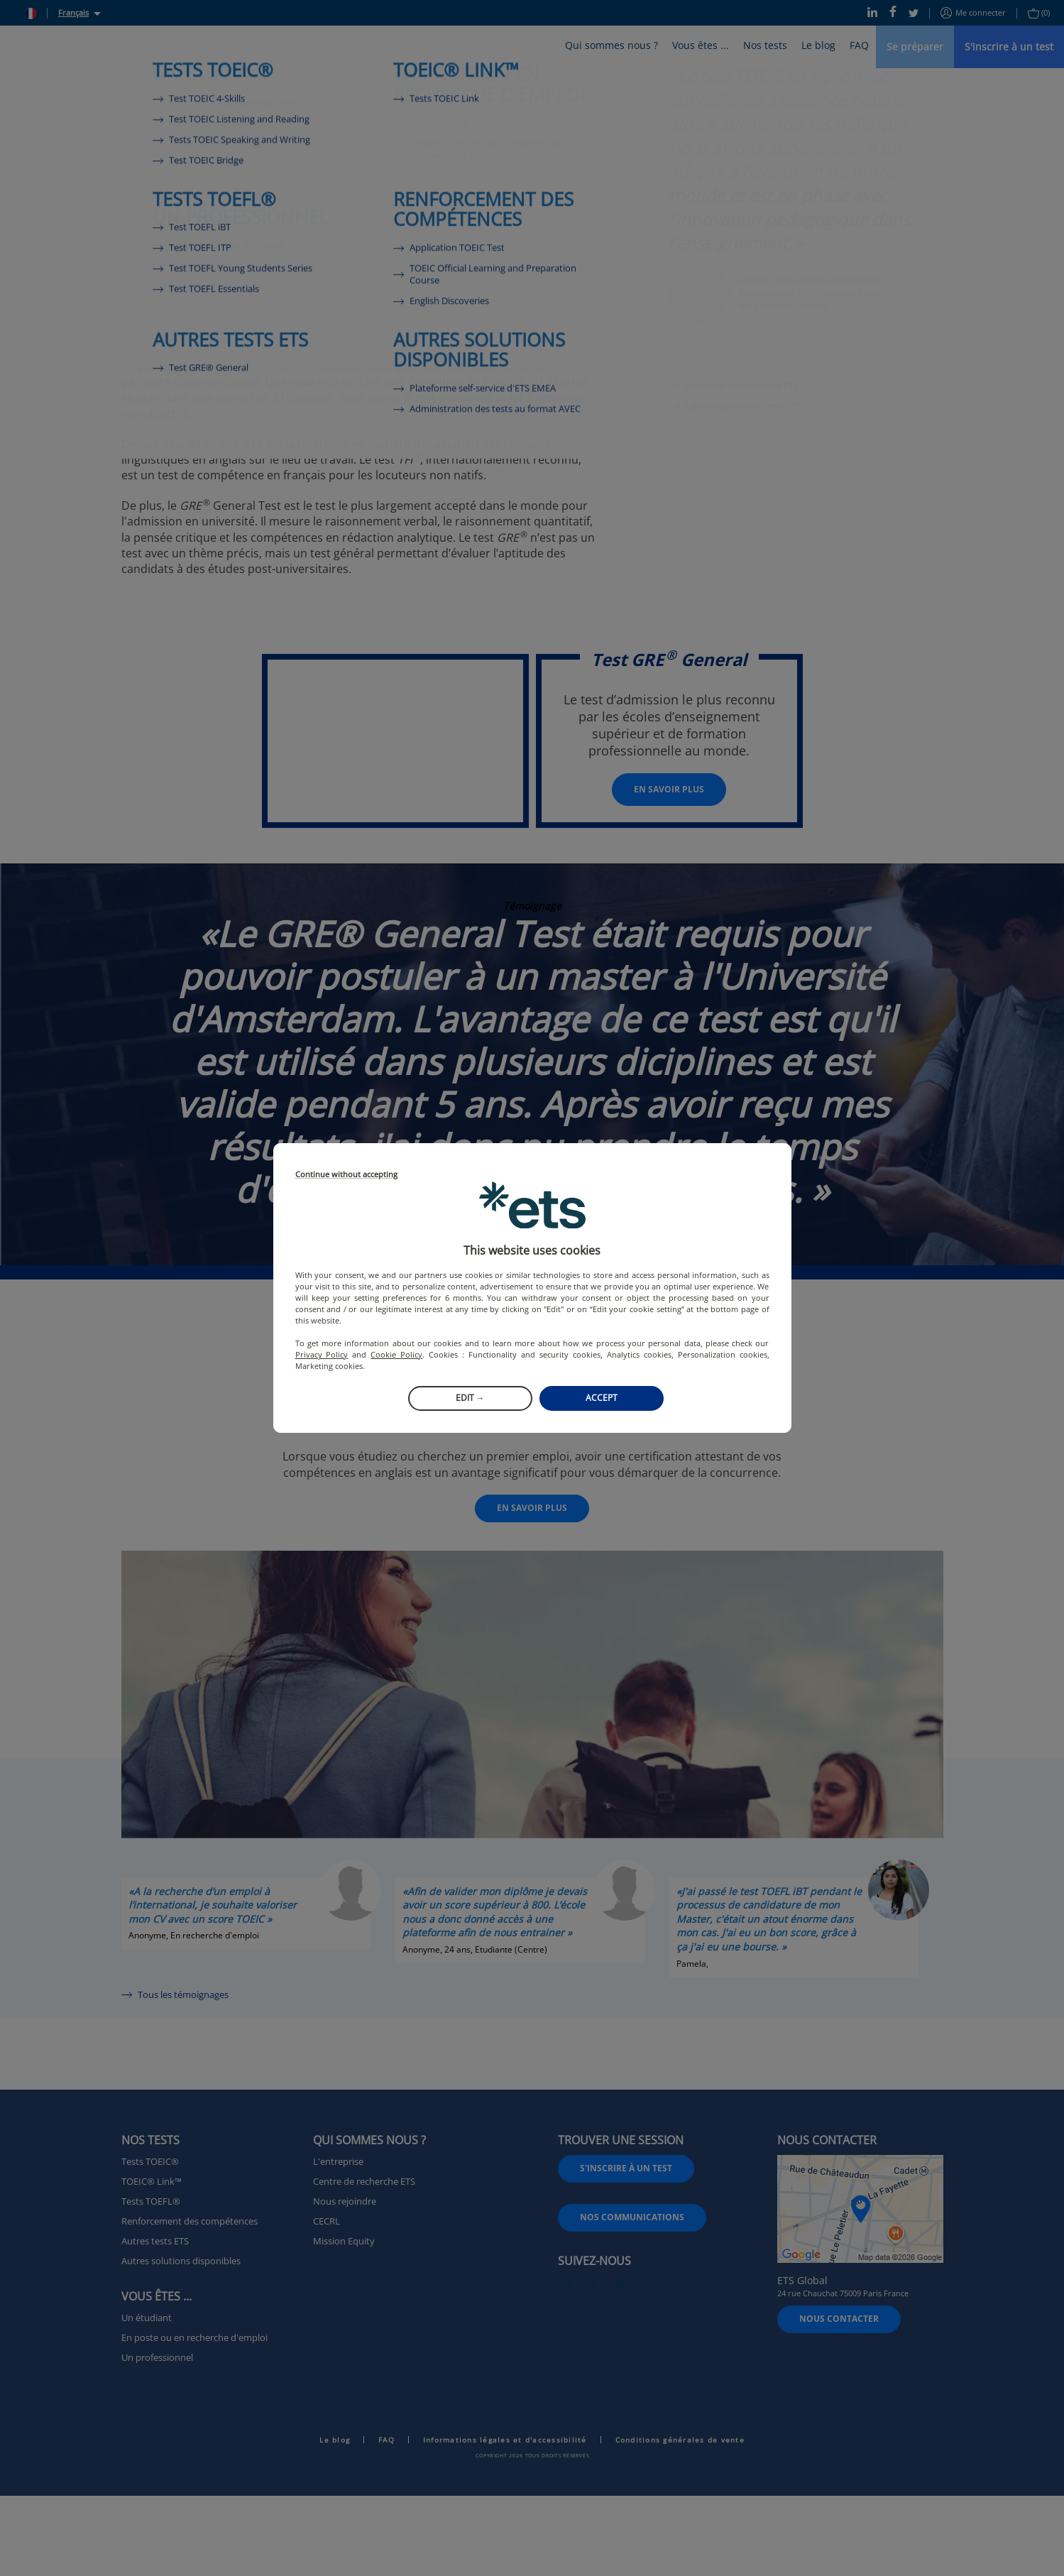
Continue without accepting (346, 1174)
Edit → (470, 1398)
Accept (602, 1398)
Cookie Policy (396, 1354)
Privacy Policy (322, 1354)
